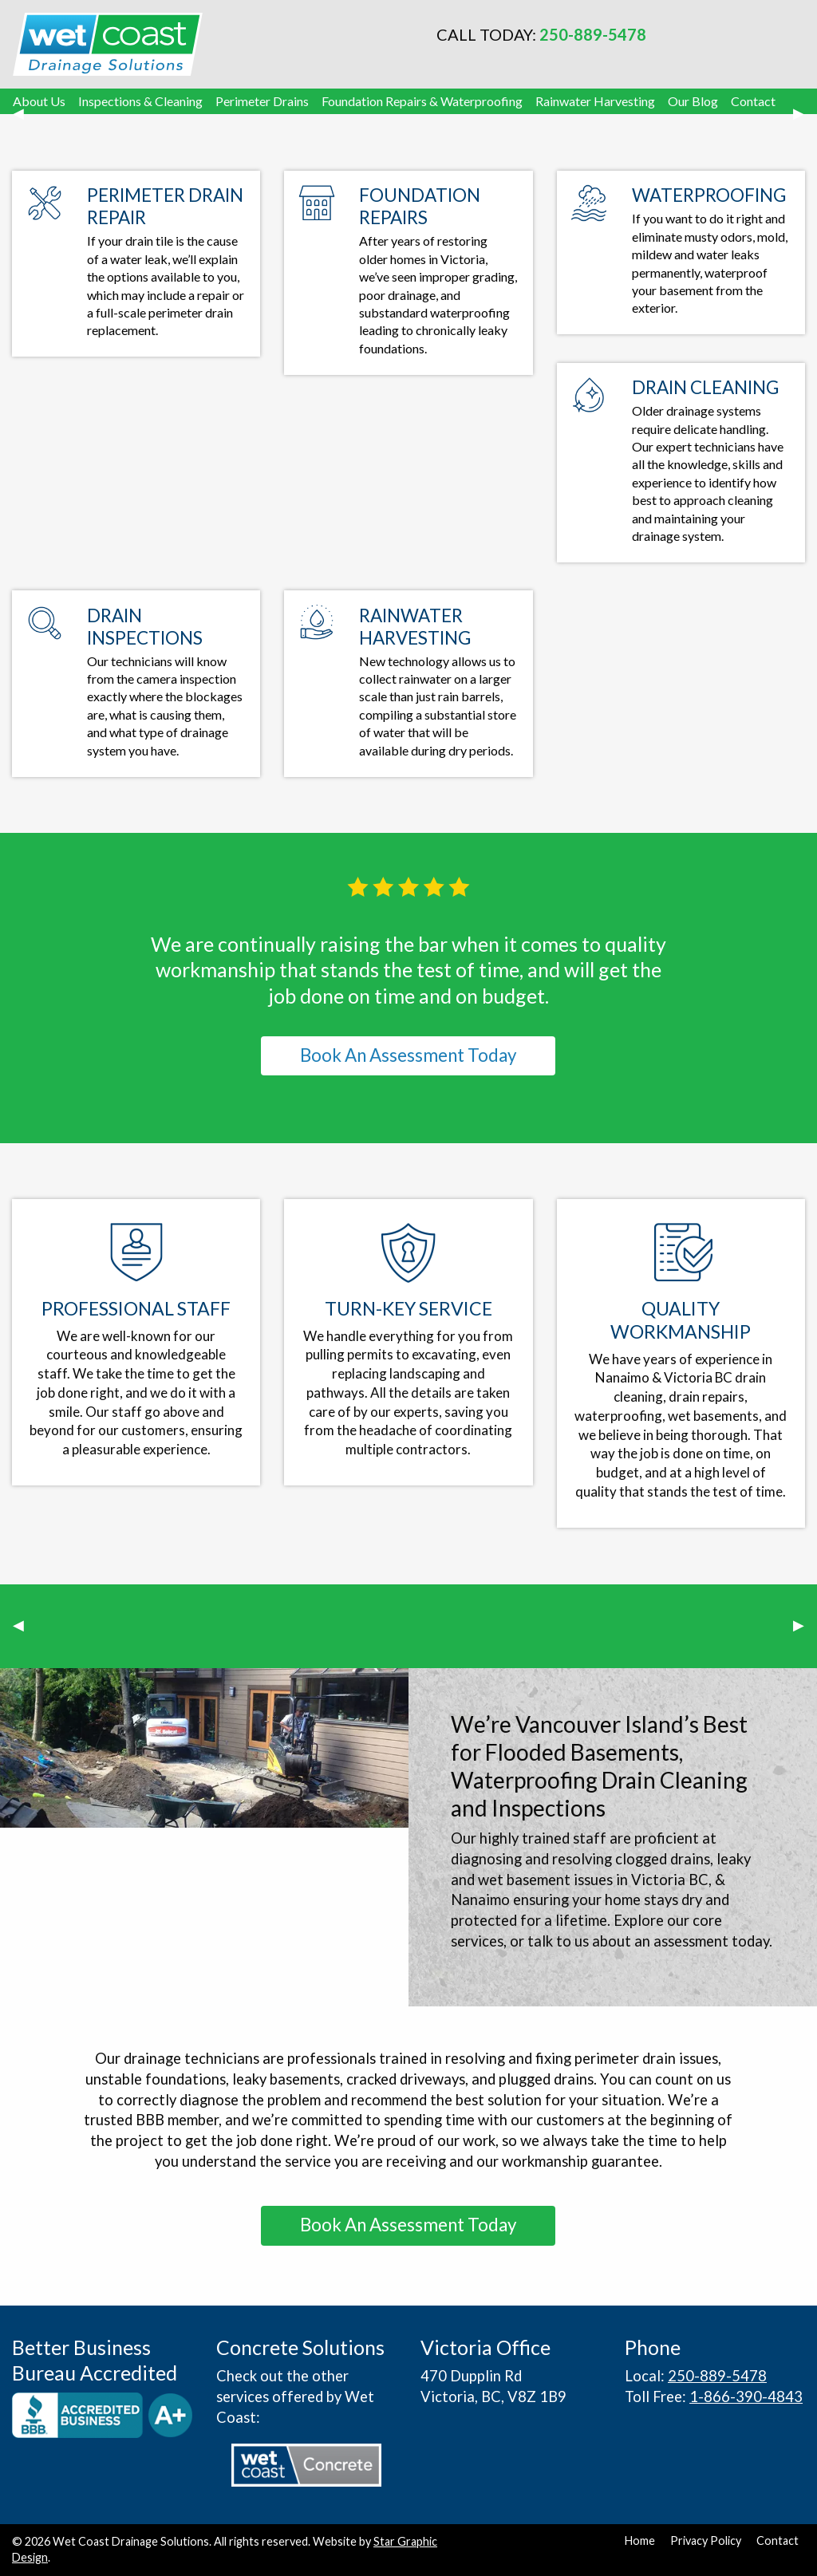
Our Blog (693, 100)
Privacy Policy (705, 2540)
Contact (753, 100)
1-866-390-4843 (746, 2396)
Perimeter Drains (262, 100)
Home (640, 2540)
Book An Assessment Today (408, 1055)
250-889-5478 (592, 34)
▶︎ (805, 120)
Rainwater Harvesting (595, 100)
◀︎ (25, 120)
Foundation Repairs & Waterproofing (422, 100)
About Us (39, 100)
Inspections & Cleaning (140, 100)
